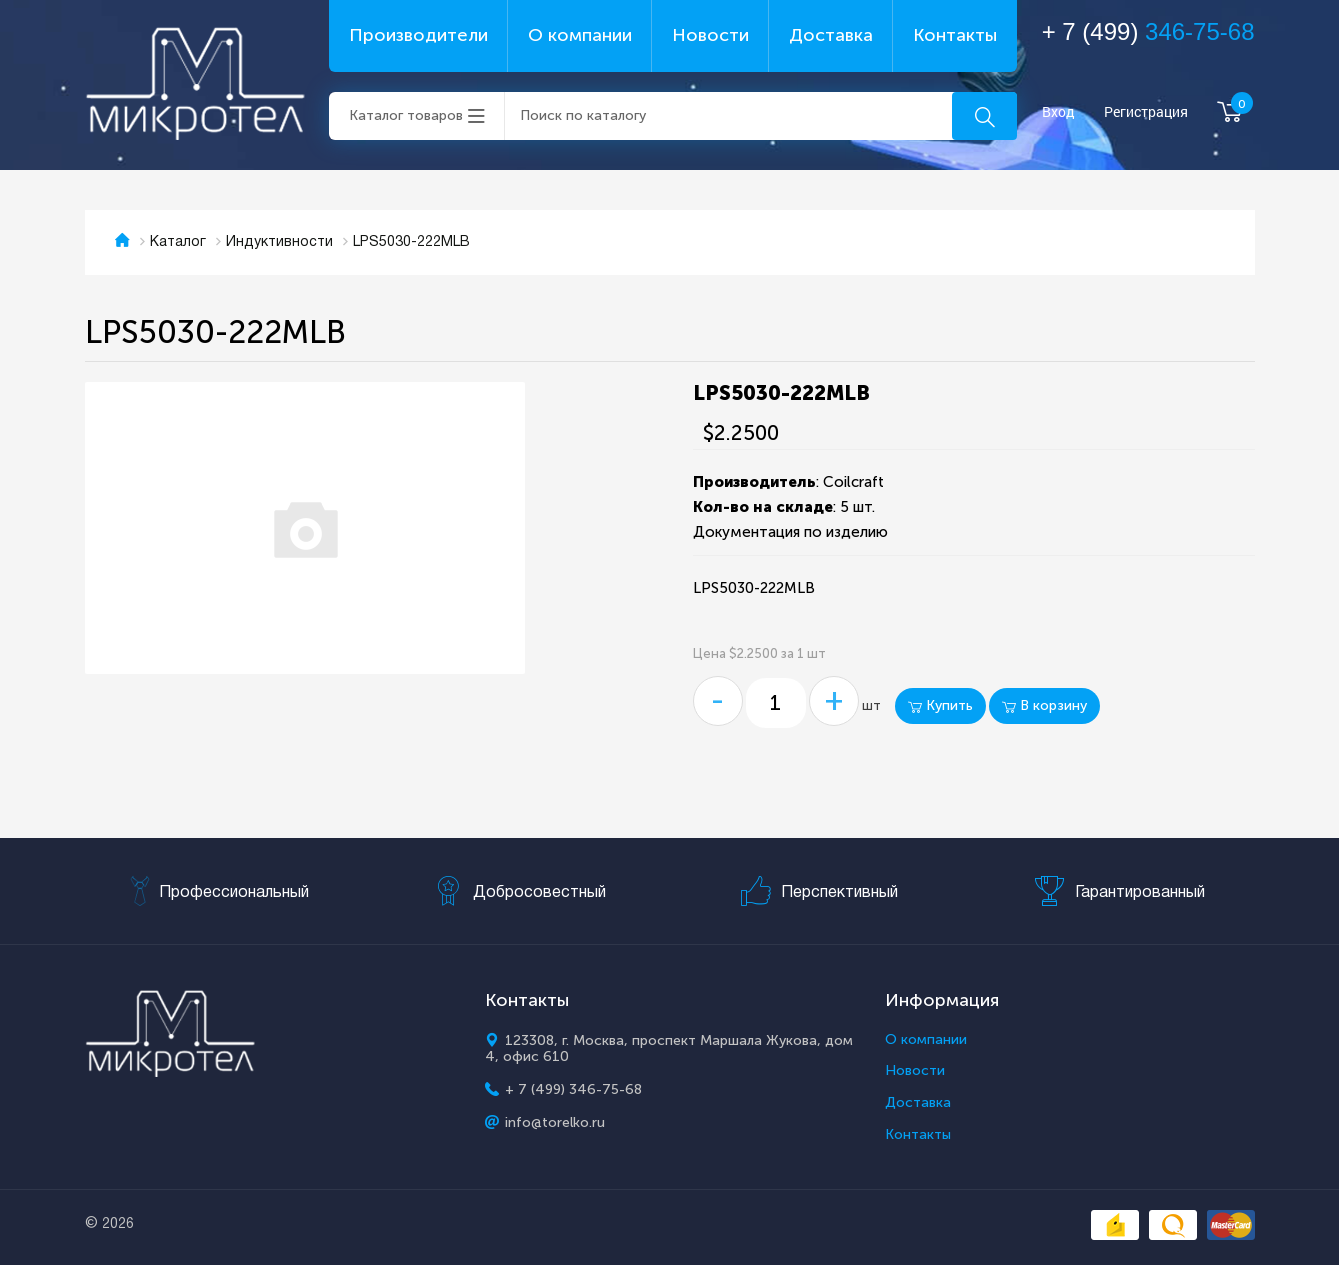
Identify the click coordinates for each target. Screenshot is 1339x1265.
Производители (418, 35)
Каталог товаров (406, 115)
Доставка (831, 35)
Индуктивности (279, 242)
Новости (710, 35)
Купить (940, 705)
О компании (580, 35)
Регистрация (1146, 112)
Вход (1058, 112)
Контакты (955, 35)
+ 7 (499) (1148, 31)
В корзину (1044, 705)
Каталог (178, 242)
